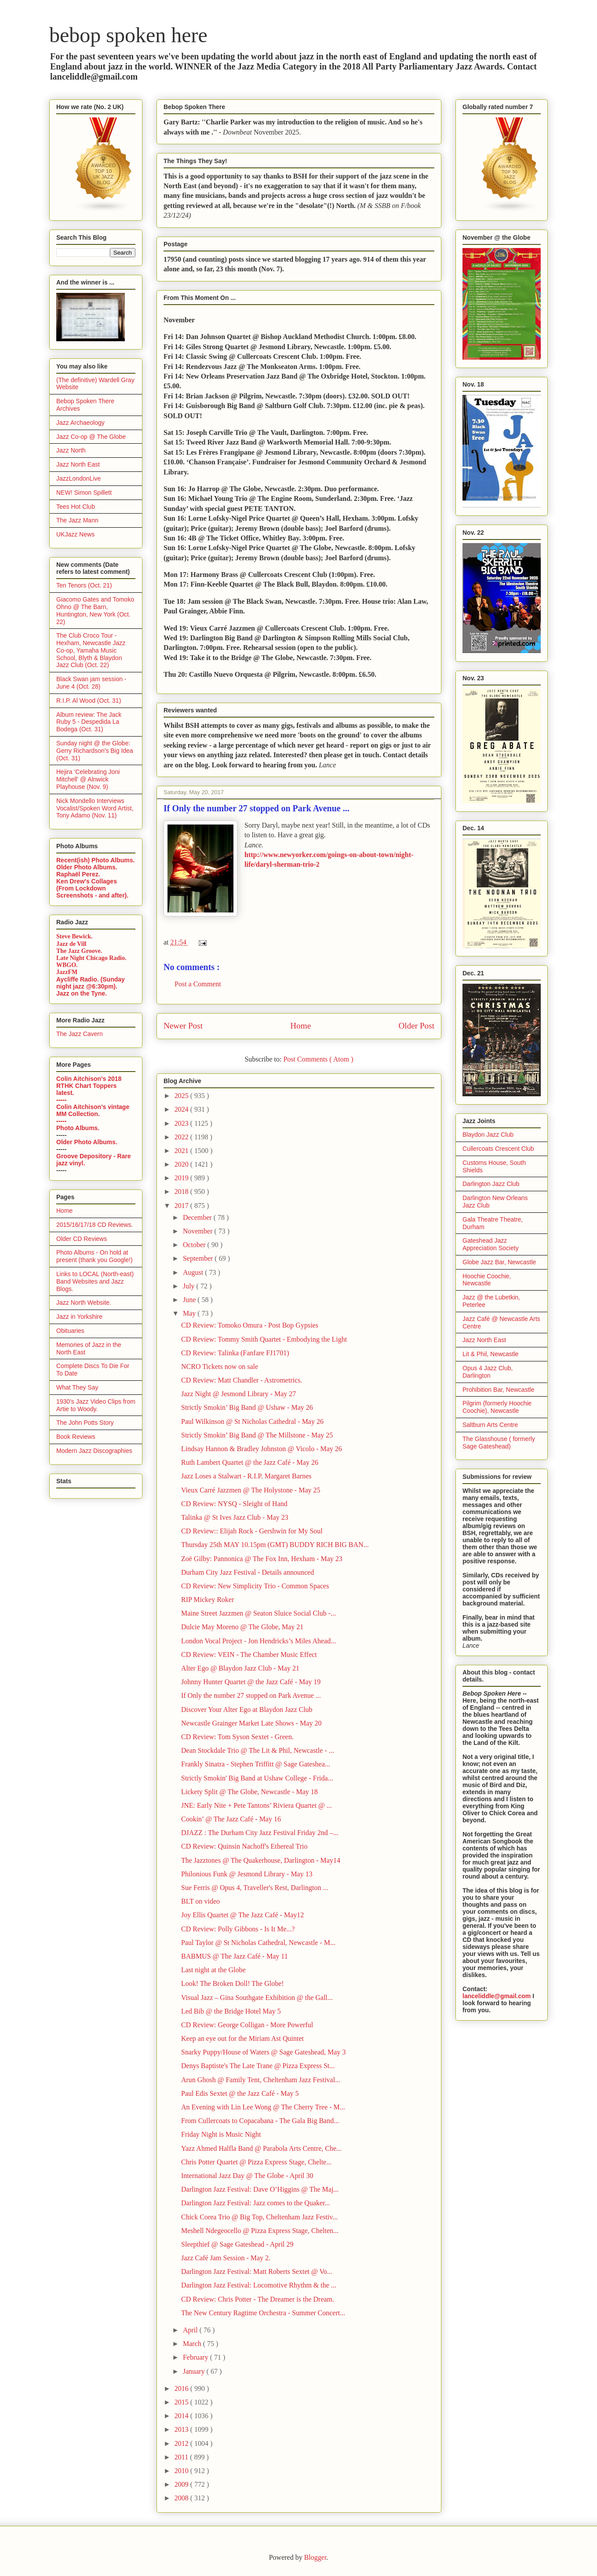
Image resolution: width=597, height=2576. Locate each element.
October (195, 1244)
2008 (182, 2498)
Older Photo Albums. (86, 867)
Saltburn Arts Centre (490, 1424)
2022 (182, 1137)
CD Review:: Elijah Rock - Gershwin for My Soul (252, 1531)
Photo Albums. (77, 1127)
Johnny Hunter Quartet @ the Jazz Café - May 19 (250, 1682)
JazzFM (66, 972)
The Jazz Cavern (79, 1033)
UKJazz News (75, 534)
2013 (182, 2429)
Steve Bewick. (74, 936)
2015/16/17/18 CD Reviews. (94, 1224)
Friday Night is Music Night (221, 2134)
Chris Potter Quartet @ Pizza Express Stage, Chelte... (256, 2162)
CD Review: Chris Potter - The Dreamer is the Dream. (257, 2299)
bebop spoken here (128, 35)
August (194, 1272)
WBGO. (67, 965)
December (198, 1217)
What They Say (77, 1387)
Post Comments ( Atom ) (318, 1059)
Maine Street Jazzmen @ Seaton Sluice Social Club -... (258, 1613)
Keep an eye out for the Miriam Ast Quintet (242, 2038)
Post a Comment (198, 984)
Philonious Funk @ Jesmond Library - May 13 (247, 1874)
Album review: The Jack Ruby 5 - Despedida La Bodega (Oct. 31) (88, 722)
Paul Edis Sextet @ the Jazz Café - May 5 (240, 2093)
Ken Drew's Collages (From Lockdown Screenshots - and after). (92, 888)
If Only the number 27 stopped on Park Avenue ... (251, 1695)
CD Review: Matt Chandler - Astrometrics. (241, 1380)
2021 (182, 1150)
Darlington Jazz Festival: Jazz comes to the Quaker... (255, 2203)
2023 (182, 1123)
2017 (182, 1205)
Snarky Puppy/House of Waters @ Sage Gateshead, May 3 (263, 2052)
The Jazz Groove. (79, 951)
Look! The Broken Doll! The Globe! (232, 1983)
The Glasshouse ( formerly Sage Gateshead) (498, 1442)
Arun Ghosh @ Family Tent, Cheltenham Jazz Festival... (260, 2079)
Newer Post (183, 1025)
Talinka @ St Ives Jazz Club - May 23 (234, 1517)
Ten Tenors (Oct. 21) (84, 585)
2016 (182, 2388)
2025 (182, 1095)
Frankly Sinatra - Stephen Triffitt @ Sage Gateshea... (255, 1764)
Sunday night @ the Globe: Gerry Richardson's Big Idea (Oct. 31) (94, 751)
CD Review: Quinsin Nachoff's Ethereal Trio (244, 1846)
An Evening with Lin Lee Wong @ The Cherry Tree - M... (263, 2107)
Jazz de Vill (71, 944)
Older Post (416, 1025)
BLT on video (200, 1901)
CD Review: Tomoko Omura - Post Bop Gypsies (249, 1325)
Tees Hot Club (75, 506)
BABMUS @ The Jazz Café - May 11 (234, 1956)
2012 (182, 2443)
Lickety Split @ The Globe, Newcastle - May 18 (249, 1791)
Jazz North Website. (83, 1302)
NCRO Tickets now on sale (219, 1366)
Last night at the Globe (213, 1970)
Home (300, 1025)
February (196, 2357)
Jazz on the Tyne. (81, 993)
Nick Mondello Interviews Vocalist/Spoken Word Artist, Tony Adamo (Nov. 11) (95, 808)
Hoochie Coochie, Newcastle (486, 1280)
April (191, 2330)
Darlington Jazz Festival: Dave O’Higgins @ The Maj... (260, 2189)
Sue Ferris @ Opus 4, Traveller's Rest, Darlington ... (254, 1887)
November (199, 1231)
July (190, 1286)
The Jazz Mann (77, 520)
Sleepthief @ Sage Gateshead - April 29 (237, 2244)
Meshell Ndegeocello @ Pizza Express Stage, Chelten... (260, 2230)
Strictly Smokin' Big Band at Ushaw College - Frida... (257, 1778)
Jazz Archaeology (80, 422)
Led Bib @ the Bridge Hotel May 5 (231, 2011)
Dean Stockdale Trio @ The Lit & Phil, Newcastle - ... (257, 1750)
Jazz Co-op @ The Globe (91, 436)
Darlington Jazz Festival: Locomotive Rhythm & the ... (258, 2285)
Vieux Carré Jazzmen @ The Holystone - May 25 (250, 1490)
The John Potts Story (85, 1422)
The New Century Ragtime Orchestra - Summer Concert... (263, 2313)
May (190, 1313)
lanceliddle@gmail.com (496, 1996)
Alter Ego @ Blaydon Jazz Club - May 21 (240, 1668)
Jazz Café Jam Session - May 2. (225, 2258)
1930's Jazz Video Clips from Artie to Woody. (95, 1405)
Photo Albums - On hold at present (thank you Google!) (94, 1256)
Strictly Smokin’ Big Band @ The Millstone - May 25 (257, 1435)
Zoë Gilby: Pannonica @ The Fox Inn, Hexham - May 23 (261, 1558)
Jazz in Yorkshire (79, 1316)
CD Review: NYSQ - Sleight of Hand (234, 1503)
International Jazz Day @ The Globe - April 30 (247, 2175)
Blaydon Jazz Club (487, 1134)
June (190, 1299)
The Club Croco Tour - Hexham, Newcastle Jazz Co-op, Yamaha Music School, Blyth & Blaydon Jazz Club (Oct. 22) (90, 650)
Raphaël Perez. (78, 874)
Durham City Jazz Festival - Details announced (247, 1572)
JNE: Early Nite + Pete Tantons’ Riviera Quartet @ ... (256, 1805)
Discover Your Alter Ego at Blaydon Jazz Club (247, 1709)
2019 (182, 1178)
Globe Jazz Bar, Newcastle (499, 1262)
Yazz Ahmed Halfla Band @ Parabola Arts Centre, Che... (261, 2148)
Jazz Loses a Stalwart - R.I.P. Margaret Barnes (246, 1476)
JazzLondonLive (78, 478)
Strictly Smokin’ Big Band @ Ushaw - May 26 (247, 1407)
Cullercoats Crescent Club (498, 1148)
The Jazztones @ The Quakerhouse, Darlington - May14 (260, 1860)
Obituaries (70, 1330)
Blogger (315, 2557)
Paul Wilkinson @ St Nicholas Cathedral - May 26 (252, 1421)
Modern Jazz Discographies (94, 1450)
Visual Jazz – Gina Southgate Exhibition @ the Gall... (257, 1997)
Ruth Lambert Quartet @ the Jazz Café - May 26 (249, 1462)
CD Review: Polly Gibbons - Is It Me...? (238, 1929)
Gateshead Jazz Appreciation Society (490, 1244)
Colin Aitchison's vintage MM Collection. (92, 1110)
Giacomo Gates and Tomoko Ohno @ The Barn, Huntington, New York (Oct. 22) (95, 610)
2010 (182, 2470)
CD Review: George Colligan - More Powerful (247, 2025)
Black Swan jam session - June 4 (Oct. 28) (91, 682)
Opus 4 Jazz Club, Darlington (487, 1372)
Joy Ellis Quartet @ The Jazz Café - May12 (242, 1915)
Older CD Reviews (81, 1238)
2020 (182, 1164)
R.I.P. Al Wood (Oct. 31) (88, 700)
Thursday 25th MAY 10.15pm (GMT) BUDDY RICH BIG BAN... (275, 1544)
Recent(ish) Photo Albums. (95, 860)
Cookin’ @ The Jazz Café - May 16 (231, 1819)
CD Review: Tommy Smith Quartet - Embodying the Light (264, 1339)
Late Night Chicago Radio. (91, 958)
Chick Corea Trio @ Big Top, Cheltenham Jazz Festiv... (259, 2217)
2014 (182, 2415)
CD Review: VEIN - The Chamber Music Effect (249, 1654)
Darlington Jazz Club (490, 1183)
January (195, 2371)
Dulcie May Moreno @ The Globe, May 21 (242, 1627)
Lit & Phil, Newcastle (490, 1353)
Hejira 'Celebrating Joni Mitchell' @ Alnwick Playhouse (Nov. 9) (88, 779)
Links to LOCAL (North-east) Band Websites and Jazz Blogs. (95, 1281)
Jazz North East (78, 464)
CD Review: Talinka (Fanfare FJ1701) (235, 1353)
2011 (182, 2457)
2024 (182, 1109)
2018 (182, 1191)
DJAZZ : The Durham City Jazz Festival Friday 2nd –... (260, 1832)
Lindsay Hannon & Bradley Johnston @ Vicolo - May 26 (261, 1448)
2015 (182, 2402)
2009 (182, 2484)
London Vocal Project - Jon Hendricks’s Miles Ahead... (258, 1641)
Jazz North (71, 450)
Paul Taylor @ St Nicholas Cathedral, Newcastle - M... (258, 1942)
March (193, 2343)
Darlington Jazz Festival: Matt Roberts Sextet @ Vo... (256, 2271)
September (199, 1258)
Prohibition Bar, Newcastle (498, 1389)
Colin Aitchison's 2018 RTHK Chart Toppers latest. (88, 1085)
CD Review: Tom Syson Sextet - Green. (237, 1736)
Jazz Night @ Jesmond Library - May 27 (238, 1393)
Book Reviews (75, 1436)
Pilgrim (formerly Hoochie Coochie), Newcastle (496, 1407)
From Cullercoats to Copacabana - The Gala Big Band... (260, 2120)
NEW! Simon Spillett (84, 492)
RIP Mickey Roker (207, 1599)
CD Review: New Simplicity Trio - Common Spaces (255, 1586)
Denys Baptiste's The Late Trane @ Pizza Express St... (258, 2065)
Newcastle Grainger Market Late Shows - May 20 (251, 1723)
